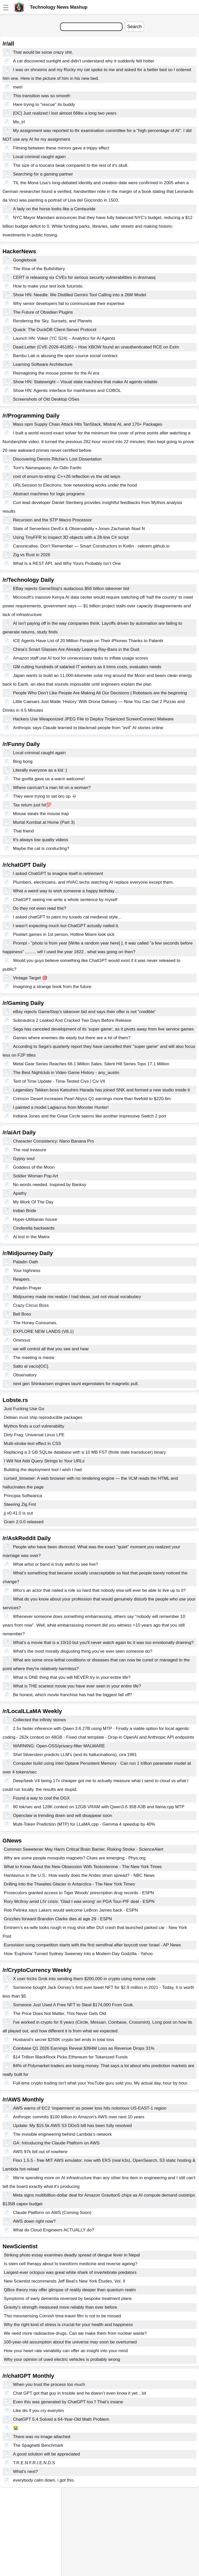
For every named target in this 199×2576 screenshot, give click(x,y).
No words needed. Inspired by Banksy (49, 1184)
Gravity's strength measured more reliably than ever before (60, 2307)
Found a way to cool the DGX (41, 1798)
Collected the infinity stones (39, 1719)
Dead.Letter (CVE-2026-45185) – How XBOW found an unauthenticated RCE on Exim (96, 347)
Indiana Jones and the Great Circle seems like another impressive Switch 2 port (89, 1116)
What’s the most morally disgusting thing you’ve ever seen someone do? (82, 1651)
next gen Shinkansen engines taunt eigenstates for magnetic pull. (76, 1383)
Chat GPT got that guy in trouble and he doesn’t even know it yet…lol (79, 2393)
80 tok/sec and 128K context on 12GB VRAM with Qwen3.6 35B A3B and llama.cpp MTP (98, 1806)
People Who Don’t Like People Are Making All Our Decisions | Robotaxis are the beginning (100, 692)
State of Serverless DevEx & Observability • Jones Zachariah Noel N (79, 528)
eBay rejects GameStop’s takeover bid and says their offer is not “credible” (84, 1011)
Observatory (25, 1375)
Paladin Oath (25, 1261)
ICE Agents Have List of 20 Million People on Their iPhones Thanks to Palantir (88, 640)
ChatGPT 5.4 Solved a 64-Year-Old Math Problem (61, 2419)
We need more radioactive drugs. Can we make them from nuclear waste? (75, 2333)
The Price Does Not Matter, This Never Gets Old (59, 2013)
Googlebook (25, 260)
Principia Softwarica (23, 1495)
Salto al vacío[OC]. (31, 1366)
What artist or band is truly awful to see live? (55, 1564)
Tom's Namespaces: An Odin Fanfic (47, 467)
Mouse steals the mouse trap (41, 813)
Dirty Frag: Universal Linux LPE (34, 1434)
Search (134, 26)
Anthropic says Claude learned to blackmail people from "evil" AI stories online (88, 727)
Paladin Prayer (27, 1288)
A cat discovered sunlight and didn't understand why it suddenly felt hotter (83, 61)
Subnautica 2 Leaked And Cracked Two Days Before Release (72, 1020)
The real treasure (29, 1149)
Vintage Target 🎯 (30, 977)
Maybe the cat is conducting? (41, 848)
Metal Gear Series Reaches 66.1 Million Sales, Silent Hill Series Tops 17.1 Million (91, 1063)
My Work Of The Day (33, 1202)
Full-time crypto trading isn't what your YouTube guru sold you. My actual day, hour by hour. (101, 2083)
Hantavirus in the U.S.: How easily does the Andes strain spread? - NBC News (79, 1875)
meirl (18, 87)
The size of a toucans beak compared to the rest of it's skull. (70, 165)
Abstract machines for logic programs (49, 493)
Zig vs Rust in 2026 (31, 554)
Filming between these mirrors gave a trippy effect (61, 148)
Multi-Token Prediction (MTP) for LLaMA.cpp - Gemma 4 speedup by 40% (84, 1824)
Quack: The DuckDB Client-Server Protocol (54, 329)
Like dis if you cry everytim (38, 2410)
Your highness (26, 1270)
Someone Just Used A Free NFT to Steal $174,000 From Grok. (73, 2004)
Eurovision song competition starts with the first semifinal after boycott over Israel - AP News (92, 1945)
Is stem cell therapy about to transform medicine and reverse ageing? (70, 2263)
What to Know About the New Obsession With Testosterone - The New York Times (83, 1866)
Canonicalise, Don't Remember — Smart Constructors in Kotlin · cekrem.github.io (91, 546)
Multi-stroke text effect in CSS (32, 1443)
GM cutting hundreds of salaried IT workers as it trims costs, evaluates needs (87, 666)
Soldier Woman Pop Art (35, 1176)
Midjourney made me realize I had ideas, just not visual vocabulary (77, 1296)
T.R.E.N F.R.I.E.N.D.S (34, 2462)
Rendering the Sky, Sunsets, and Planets (52, 321)
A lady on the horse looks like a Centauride (54, 208)
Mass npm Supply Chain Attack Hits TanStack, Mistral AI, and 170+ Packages (87, 424)
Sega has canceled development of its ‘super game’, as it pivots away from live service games (103, 1029)
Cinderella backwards (34, 1228)
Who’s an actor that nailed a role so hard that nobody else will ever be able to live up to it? (99, 1590)
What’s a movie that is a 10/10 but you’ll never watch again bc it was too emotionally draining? (103, 1642)
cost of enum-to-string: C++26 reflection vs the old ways (66, 476)
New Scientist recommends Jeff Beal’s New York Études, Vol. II (64, 2281)
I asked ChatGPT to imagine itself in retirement (58, 873)
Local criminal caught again (39, 156)
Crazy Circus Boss (31, 1305)
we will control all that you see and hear (51, 1348)
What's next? (25, 2471)
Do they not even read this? (39, 908)
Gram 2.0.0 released (23, 1521)
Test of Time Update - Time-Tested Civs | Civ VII (59, 1081)
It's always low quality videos (40, 839)
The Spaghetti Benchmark (38, 2445)
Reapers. (22, 1279)
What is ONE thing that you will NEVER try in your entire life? (71, 1677)
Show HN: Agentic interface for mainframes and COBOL (67, 390)
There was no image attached (41, 2436)
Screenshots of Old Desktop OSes (46, 399)
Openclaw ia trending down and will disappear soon (62, 1815)
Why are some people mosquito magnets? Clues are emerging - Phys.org (75, 1858)
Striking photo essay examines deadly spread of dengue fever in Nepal (72, 2255)
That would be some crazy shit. (43, 52)
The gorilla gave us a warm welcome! (49, 778)
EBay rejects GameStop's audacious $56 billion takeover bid (71, 588)
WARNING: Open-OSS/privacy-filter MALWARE (59, 1746)
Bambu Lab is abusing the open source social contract (65, 355)
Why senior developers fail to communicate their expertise (69, 303)
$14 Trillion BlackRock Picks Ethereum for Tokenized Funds (70, 2057)
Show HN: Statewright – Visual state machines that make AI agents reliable (85, 381)
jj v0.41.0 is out (18, 1513)
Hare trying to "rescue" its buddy (44, 104)
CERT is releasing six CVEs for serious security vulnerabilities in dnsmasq (84, 277)
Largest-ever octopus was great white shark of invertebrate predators (70, 2272)
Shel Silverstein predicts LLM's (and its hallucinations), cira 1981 (75, 1754)
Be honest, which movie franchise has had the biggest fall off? (72, 1694)
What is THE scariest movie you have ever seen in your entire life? (77, 1686)
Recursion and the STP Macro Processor (52, 520)
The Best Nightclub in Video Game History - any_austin (66, 1072)
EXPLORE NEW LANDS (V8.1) (43, 1331)
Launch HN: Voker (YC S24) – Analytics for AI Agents (64, 338)
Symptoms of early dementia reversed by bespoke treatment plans (68, 2298)
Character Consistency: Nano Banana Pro (53, 1141)
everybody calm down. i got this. (44, 2480)
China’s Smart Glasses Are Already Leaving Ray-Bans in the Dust (76, 649)
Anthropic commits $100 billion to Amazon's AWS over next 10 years (79, 2116)
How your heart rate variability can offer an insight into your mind (66, 2350)
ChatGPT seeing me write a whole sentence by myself (65, 899)
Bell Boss (22, 1314)
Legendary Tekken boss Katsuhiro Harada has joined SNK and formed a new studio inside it (101, 1090)
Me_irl (19, 121)
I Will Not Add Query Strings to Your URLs (44, 1461)
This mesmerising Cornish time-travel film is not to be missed (62, 2316)
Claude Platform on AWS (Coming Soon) (52, 2212)
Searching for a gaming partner (43, 174)
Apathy (20, 1193)
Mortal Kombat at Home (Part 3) (44, 822)
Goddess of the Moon (34, 1167)
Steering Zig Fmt (20, 1504)
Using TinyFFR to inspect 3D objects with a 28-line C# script (71, 537)
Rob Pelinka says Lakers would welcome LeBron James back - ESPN (71, 1910)
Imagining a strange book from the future (52, 986)
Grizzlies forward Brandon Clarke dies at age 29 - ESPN (58, 1918)
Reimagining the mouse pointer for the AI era (56, 373)
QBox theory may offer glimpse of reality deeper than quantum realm (70, 2289)
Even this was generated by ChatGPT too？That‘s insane (68, 2401)
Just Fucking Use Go (24, 1408)
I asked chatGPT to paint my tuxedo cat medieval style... (67, 917)
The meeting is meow (33, 1357)
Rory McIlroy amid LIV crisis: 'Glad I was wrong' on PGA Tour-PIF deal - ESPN (79, 1901)
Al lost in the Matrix (31, 1236)
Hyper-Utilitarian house (35, 1219)
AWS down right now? (34, 2221)
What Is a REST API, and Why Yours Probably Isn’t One (67, 563)
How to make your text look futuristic (48, 286)
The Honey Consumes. (35, 1322)
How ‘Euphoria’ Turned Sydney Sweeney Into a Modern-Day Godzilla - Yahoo (78, 1953)
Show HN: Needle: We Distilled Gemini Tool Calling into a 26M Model (79, 294)
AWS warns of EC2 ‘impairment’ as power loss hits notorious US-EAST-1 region (90, 2108)
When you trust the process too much (49, 2384)
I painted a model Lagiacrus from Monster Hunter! (61, 1107)
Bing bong (23, 761)
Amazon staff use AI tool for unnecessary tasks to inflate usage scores (80, 658)
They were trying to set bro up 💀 (45, 796)
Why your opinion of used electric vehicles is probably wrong (62, 2359)
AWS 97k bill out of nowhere (40, 2151)
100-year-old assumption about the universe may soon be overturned (70, 2342)
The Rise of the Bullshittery (39, 268)
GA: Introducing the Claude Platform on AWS (56, 2143)
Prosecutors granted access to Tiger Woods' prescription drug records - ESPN (79, 1892)
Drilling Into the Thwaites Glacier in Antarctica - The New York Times (69, 1884)
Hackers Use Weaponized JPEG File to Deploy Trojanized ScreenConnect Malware (93, 719)
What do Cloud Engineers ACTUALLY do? (53, 2230)
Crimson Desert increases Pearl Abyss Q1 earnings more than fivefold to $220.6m (92, 1098)
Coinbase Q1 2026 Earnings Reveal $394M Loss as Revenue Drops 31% (83, 2048)
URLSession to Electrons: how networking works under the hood (75, 485)
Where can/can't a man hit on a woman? (52, 787)
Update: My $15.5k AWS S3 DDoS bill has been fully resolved (72, 2125)
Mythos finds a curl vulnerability (34, 1426)
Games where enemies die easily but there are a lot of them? (71, 1037)
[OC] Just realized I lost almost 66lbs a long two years (64, 113)
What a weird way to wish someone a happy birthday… (66, 891)
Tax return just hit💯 (32, 805)
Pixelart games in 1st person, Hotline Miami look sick (64, 934)
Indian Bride (24, 1210)
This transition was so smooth (41, 95)
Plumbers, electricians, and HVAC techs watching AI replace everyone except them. (93, 882)
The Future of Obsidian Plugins (43, 312)
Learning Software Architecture (42, 364)
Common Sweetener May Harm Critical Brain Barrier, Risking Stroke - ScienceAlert (83, 1849)
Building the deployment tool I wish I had (43, 1469)
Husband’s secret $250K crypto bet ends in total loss (63, 2039)
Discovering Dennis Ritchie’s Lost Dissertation (57, 459)
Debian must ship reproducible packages (43, 1417)
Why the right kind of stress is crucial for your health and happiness (68, 2324)
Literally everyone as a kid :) (40, 770)
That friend (23, 831)
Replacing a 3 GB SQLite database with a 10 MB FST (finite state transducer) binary (85, 1452)
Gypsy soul (24, 1158)
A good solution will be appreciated (46, 2454)
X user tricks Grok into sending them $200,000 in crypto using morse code (84, 1978)
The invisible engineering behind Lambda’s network (62, 2134)
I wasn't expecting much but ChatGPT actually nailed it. (66, 925)
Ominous (21, 1340)
